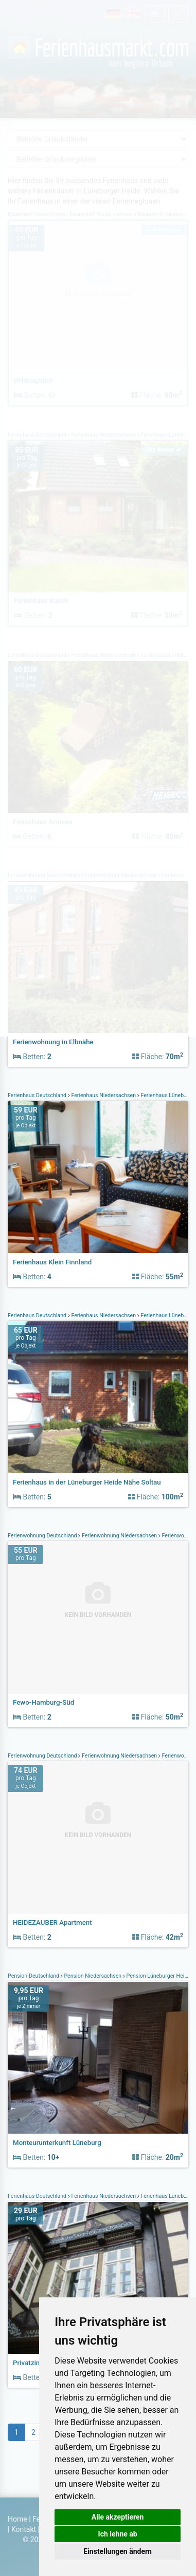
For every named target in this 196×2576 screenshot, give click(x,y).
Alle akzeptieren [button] (118, 2517)
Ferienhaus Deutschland (38, 1095)
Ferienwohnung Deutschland (43, 1535)
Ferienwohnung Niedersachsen (119, 1535)
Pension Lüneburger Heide (158, 1976)
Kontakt (23, 2529)
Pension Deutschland (34, 1976)
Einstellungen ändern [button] (117, 2551)
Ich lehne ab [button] (117, 2534)
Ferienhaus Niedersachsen (103, 1095)
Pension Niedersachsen (93, 1976)
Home (17, 2519)
